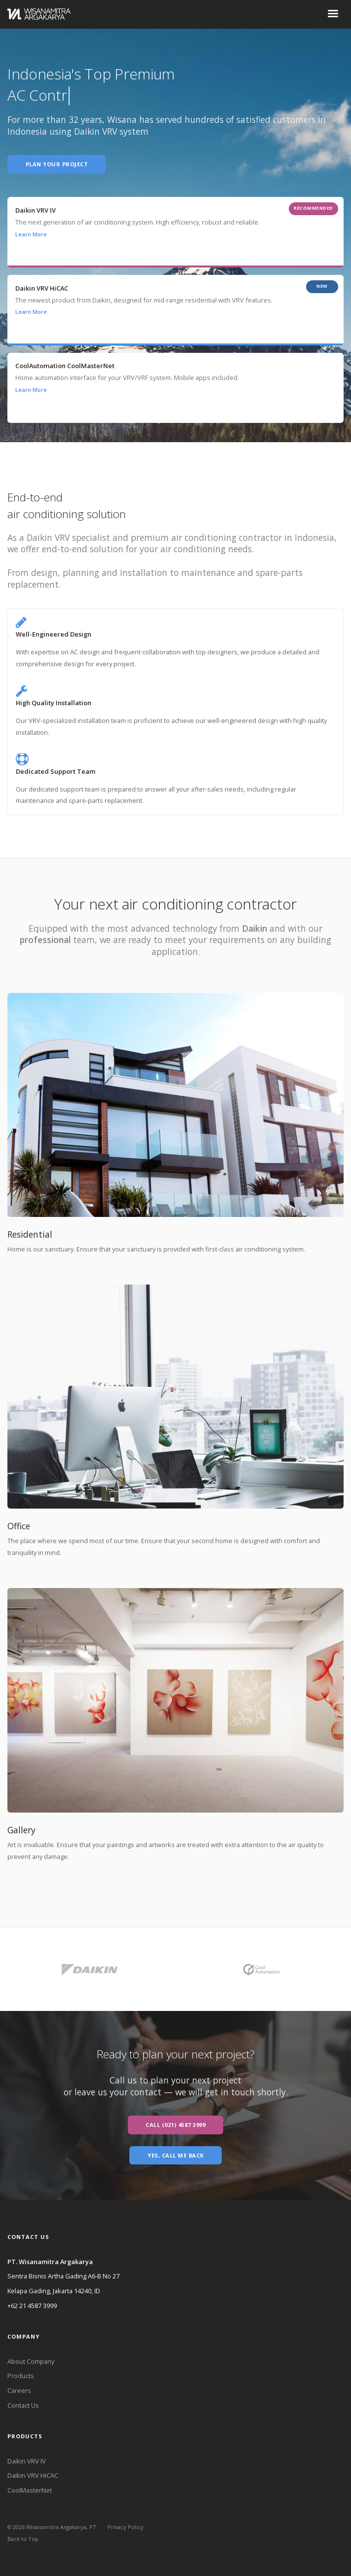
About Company (30, 2361)
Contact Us (23, 2405)
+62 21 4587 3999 (32, 2305)
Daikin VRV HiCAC (32, 2475)
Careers (19, 2390)
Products (20, 2375)
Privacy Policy (126, 2527)
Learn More (31, 234)
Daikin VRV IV (26, 2461)
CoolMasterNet (29, 2490)
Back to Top (23, 2538)
